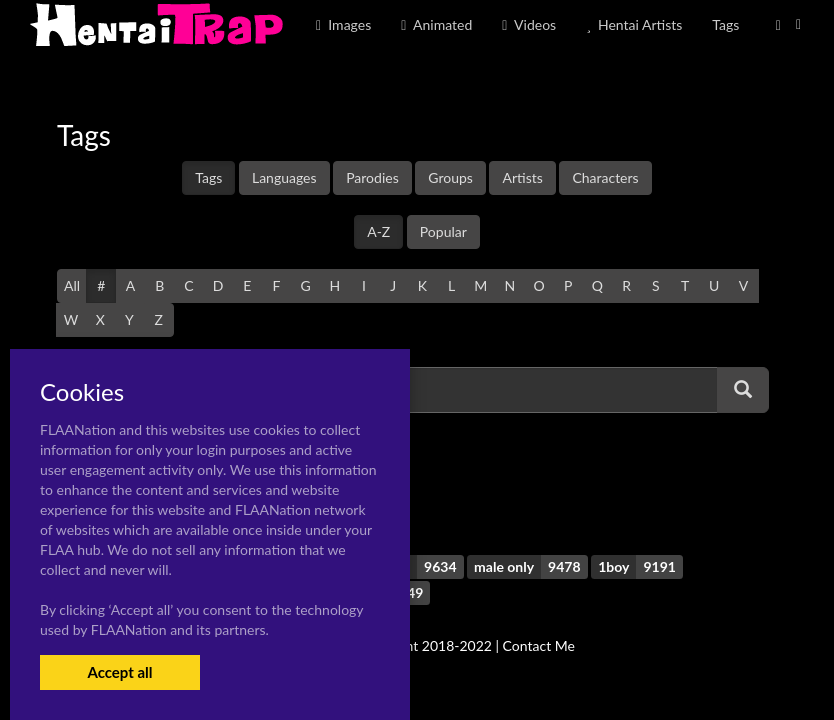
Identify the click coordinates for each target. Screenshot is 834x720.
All (72, 285)
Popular (443, 231)
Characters (605, 177)
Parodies (372, 177)
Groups (450, 177)
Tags (208, 177)
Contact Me (539, 645)
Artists (522, 177)
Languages (284, 177)
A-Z (378, 231)
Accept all (119, 672)
